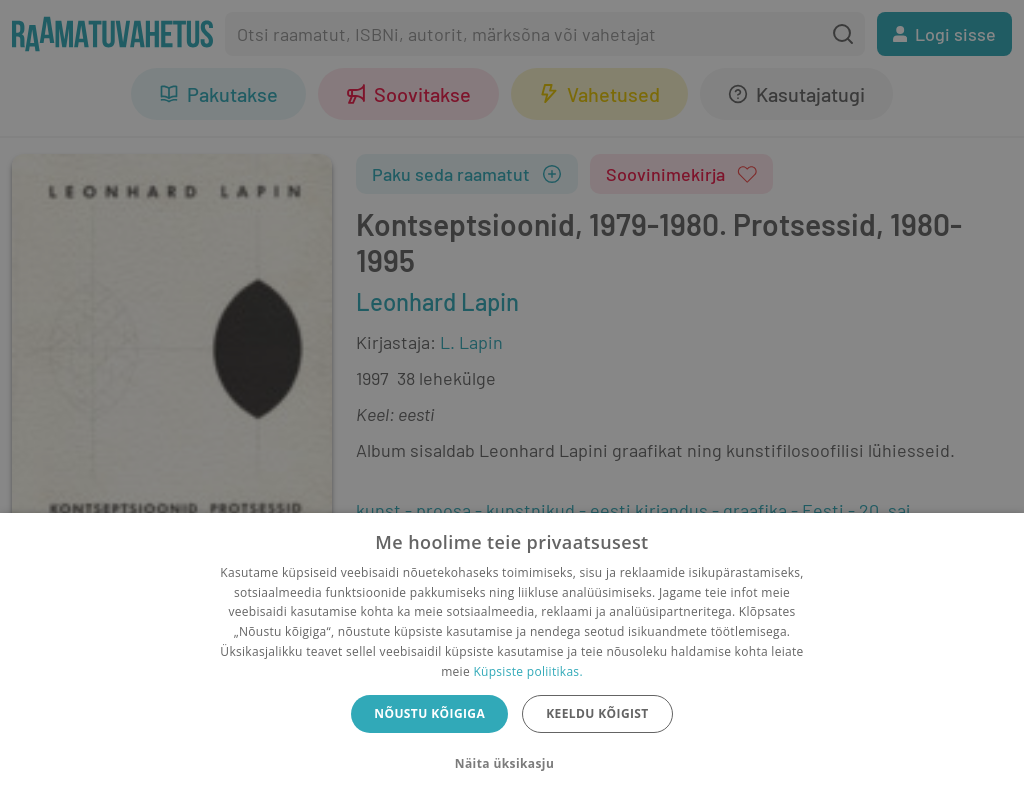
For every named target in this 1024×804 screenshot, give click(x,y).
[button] (512, 764)
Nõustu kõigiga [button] (429, 713)
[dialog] (512, 658)
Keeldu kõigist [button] (597, 713)
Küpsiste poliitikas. (527, 671)
